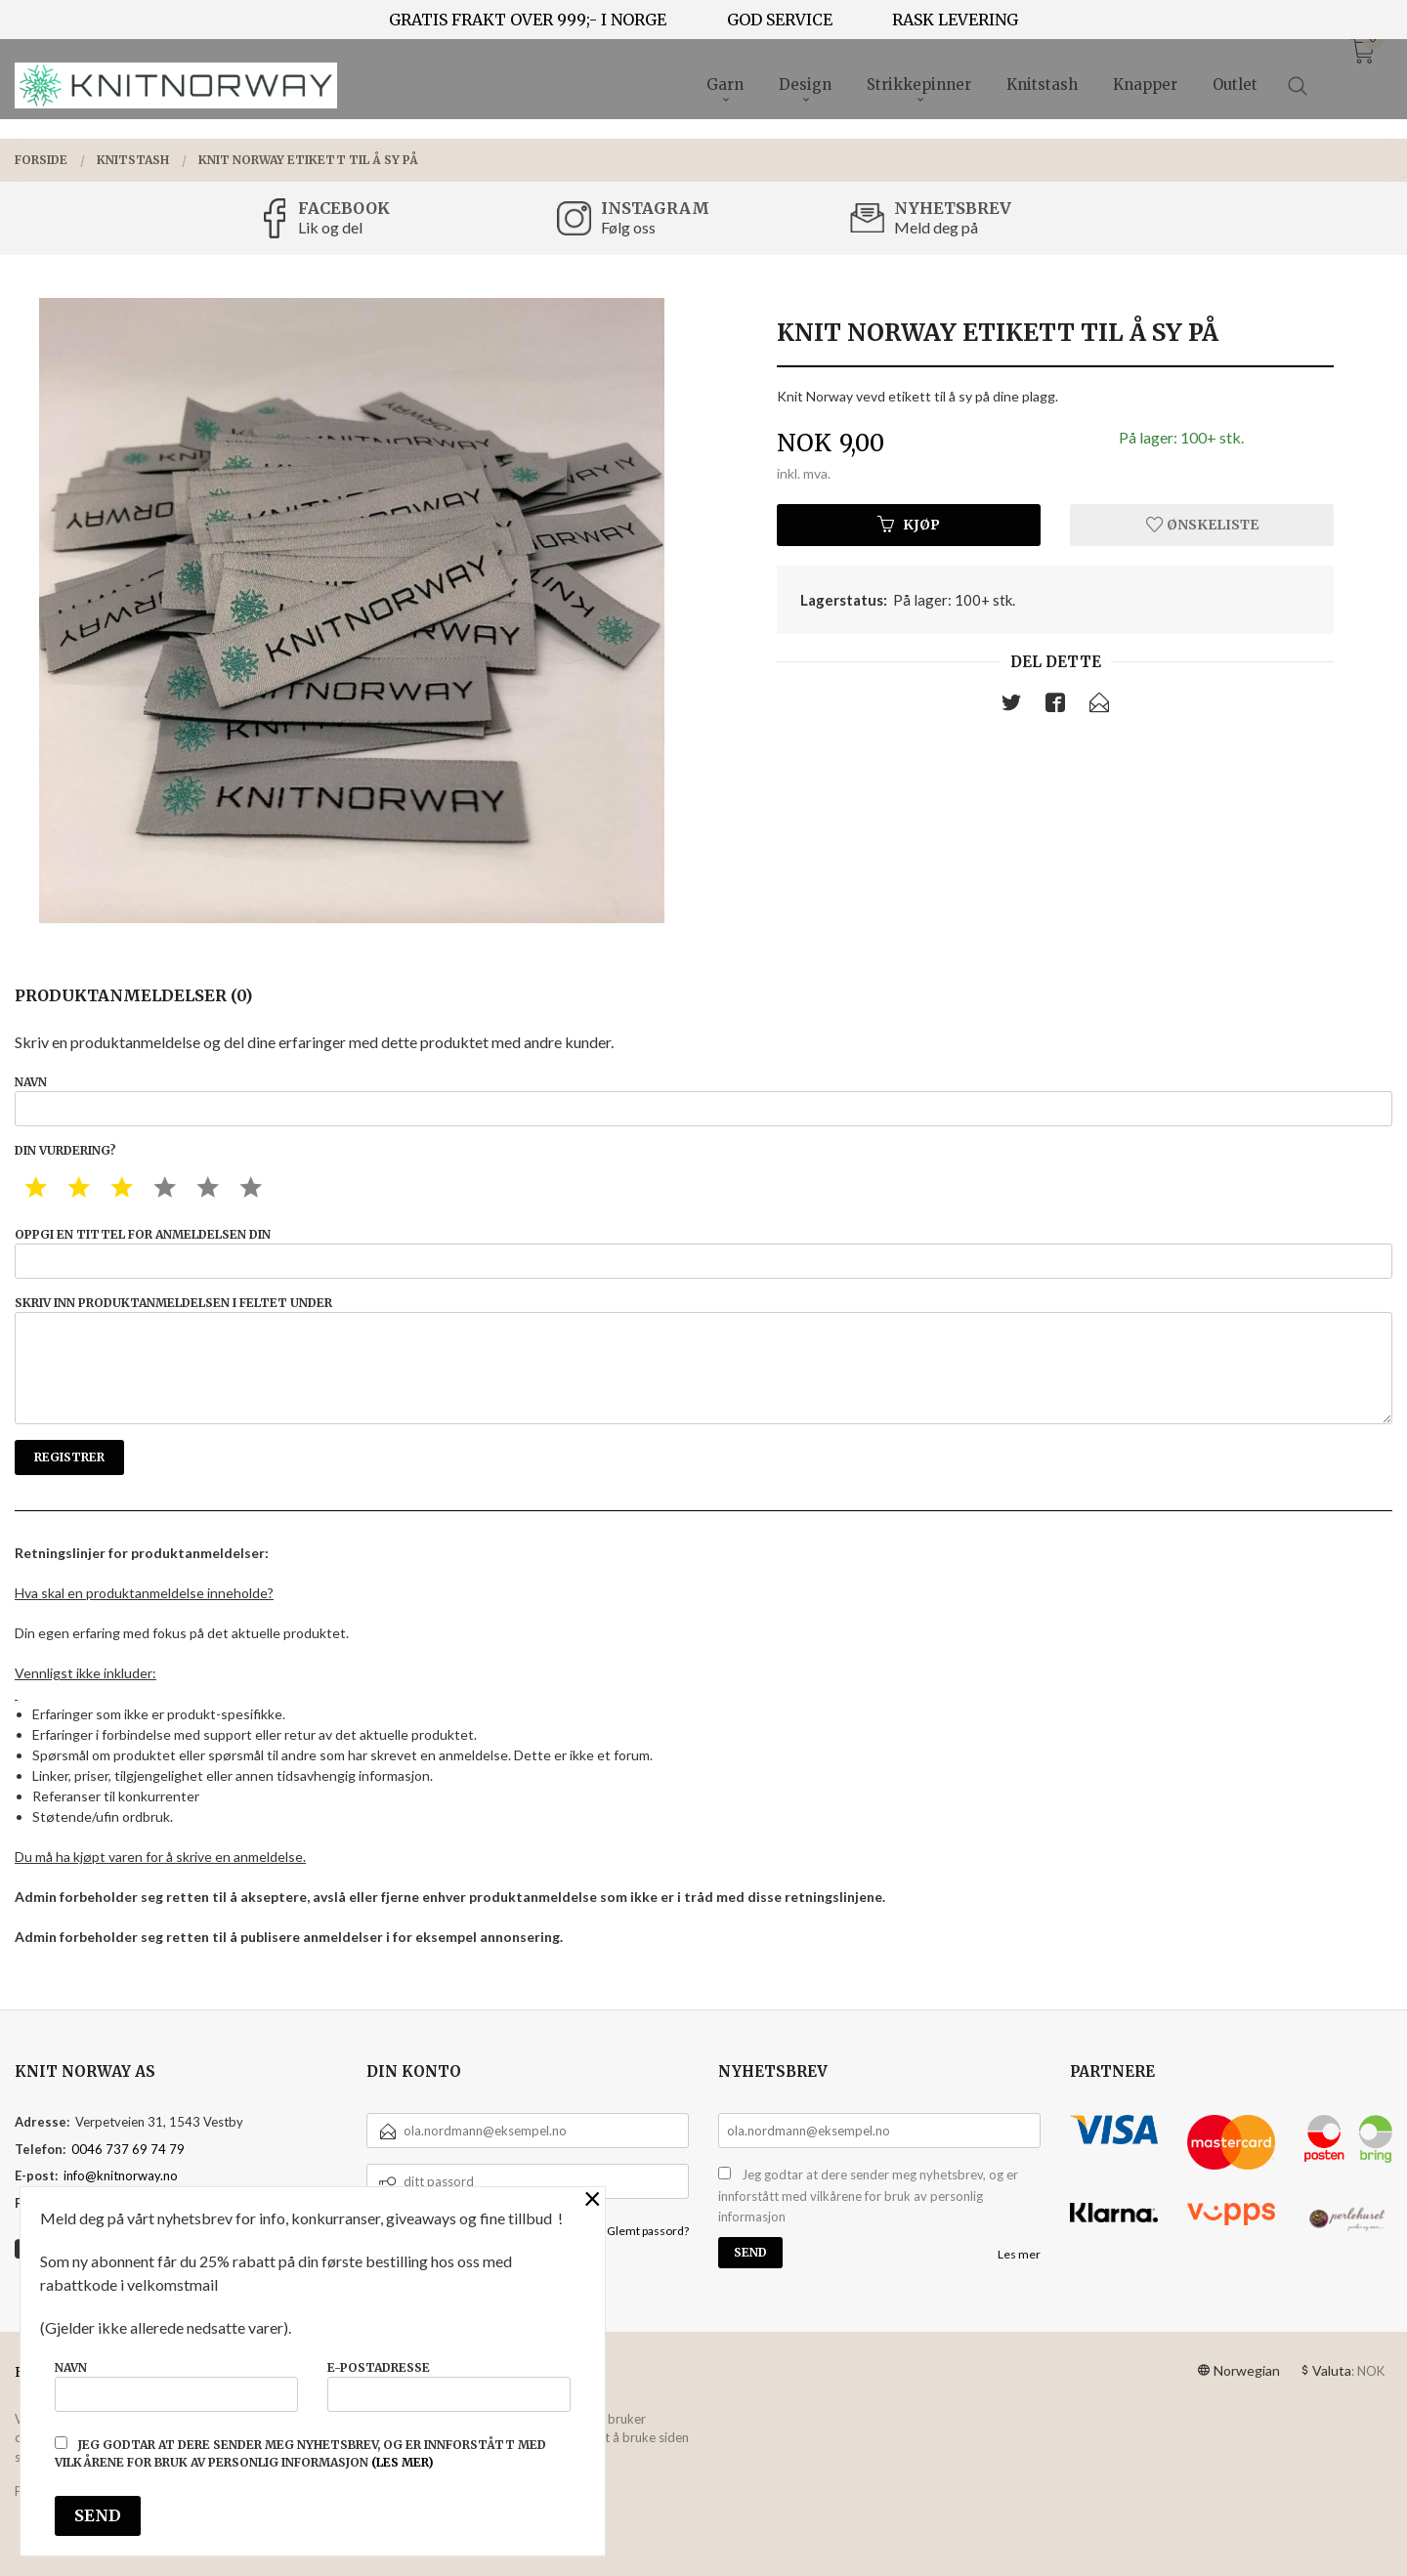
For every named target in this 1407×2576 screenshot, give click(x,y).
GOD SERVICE (779, 19)
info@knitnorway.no (121, 2175)
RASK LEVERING (955, 19)
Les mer (1019, 2254)
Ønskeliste (1202, 524)
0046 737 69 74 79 (128, 2149)
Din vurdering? (65, 1150)
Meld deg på (936, 227)
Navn (703, 1100)
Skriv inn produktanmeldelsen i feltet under (703, 1360)
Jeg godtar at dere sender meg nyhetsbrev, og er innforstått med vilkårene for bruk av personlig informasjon (868, 2195)
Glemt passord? (648, 2230)
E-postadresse (449, 2386)
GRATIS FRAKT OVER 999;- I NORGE (527, 19)
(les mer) (402, 2462)
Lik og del (330, 227)
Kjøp (908, 524)
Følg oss (628, 227)
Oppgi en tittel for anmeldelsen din (703, 1253)
